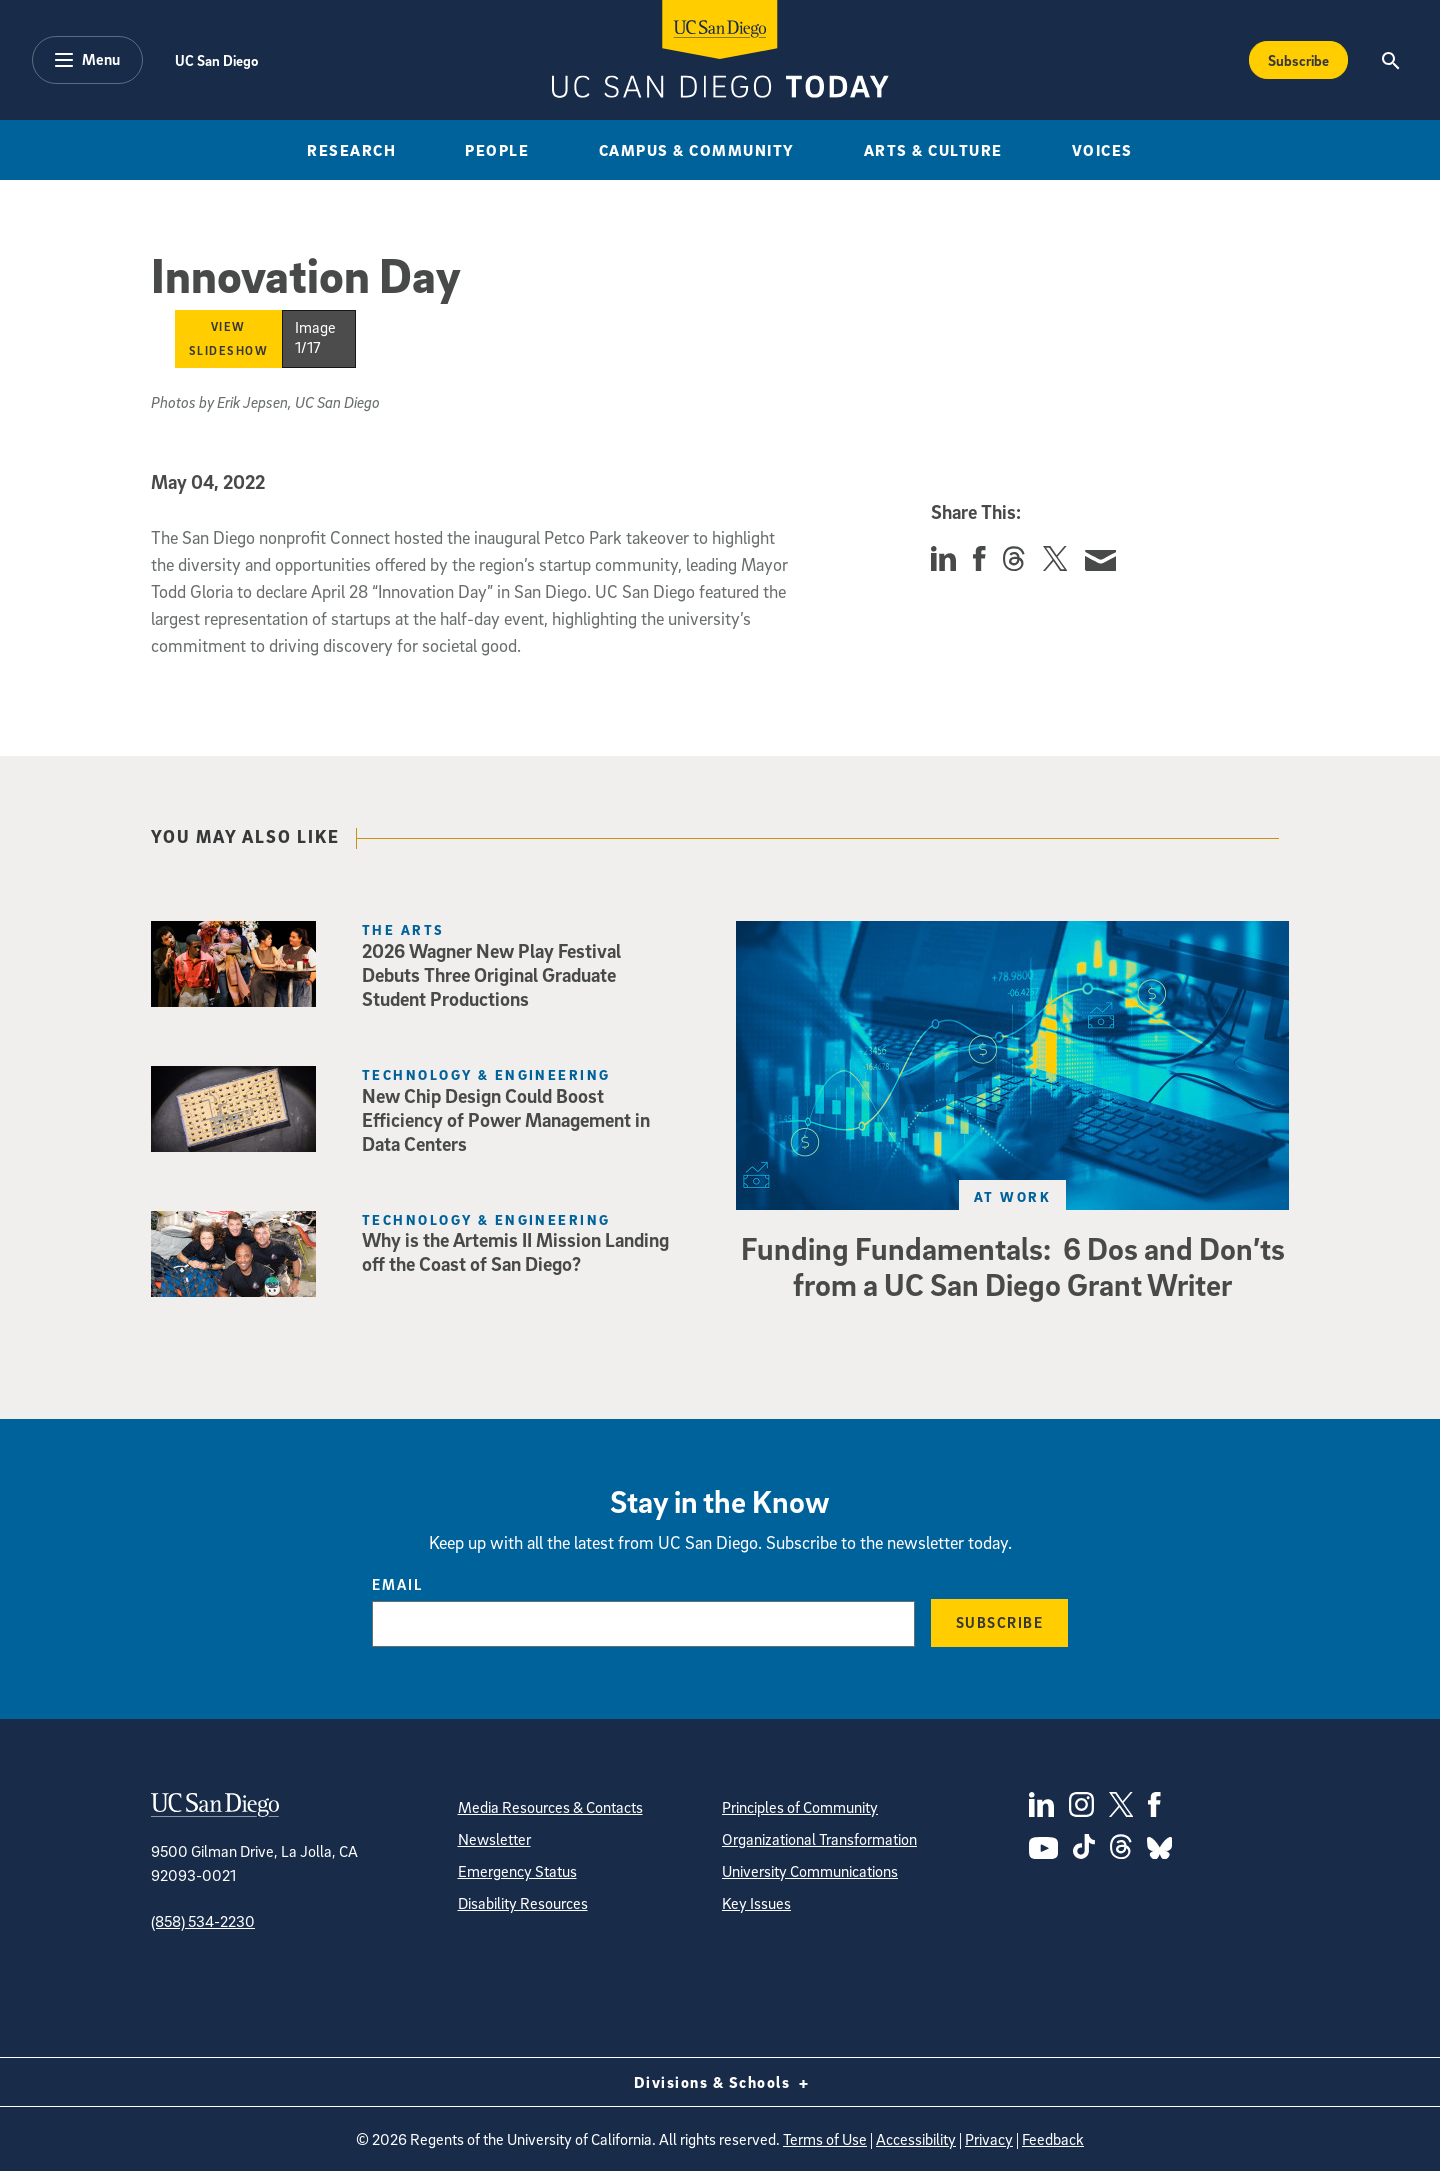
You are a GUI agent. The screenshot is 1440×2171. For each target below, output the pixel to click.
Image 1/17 (315, 337)
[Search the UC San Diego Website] (1390, 60)
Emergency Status (517, 1871)
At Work (1012, 1196)
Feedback (1053, 2139)
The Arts (403, 929)
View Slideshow (229, 338)
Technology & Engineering (486, 1074)
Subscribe (1000, 1622)
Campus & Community (697, 150)
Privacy (989, 2139)
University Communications (810, 1871)
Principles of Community (800, 1807)
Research (351, 150)
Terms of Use (825, 2139)
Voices (1102, 150)
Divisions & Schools (720, 2082)
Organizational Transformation (819, 1839)
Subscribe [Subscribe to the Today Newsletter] (1298, 60)
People (497, 150)
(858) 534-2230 (203, 1921)
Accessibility (916, 2139)
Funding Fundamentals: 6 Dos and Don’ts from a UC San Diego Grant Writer (1013, 1266)
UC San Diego (216, 60)
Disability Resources (523, 1903)
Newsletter (494, 1839)
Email (397, 1584)
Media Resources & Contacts (550, 1807)
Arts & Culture (933, 150)
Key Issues (756, 1903)
